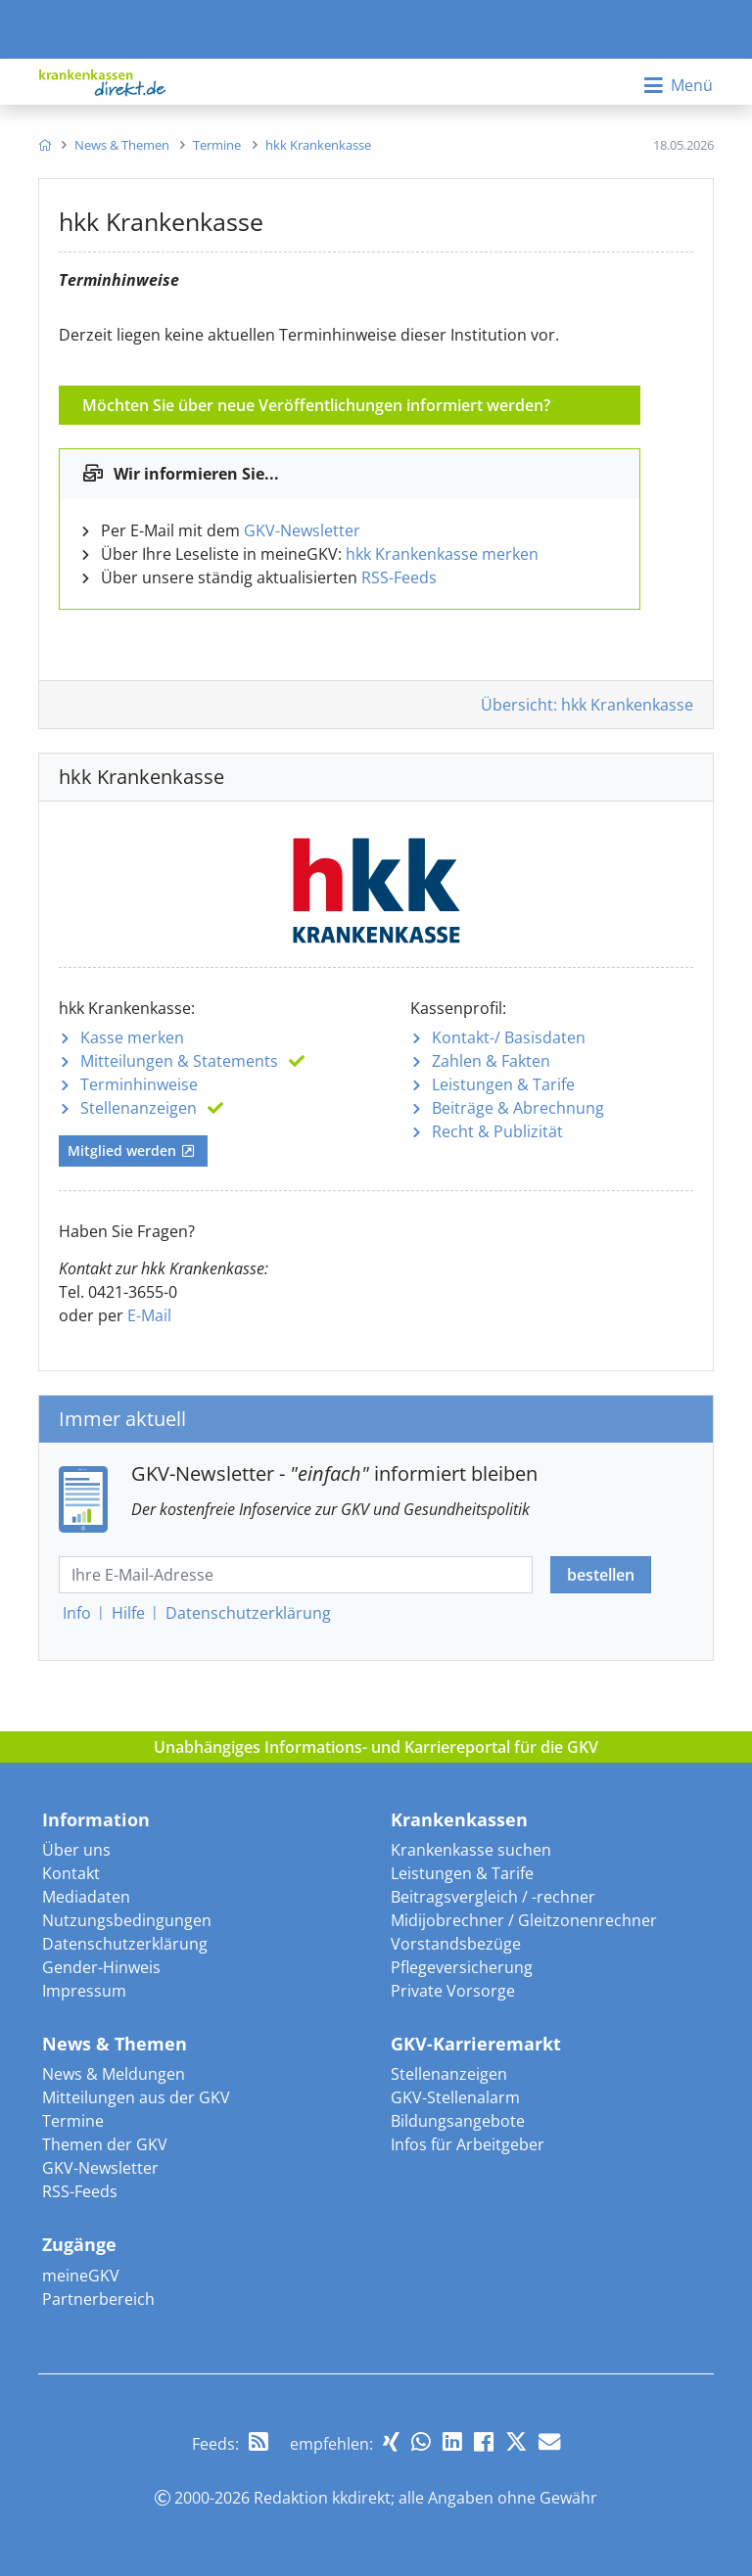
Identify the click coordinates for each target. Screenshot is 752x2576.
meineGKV (80, 2275)
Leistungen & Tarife (503, 1084)
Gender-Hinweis (101, 1967)
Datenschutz (248, 1613)
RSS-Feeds (399, 577)
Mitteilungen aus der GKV (136, 2097)
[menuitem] (44, 145)
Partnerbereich (98, 2299)
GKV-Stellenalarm (455, 2097)
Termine (73, 2121)
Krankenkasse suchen (471, 1850)
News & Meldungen (113, 2074)
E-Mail (149, 1315)
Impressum (84, 1990)
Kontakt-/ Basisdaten (509, 1037)
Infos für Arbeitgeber (467, 2144)
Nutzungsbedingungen (127, 1920)
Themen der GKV (104, 2144)
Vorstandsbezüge (456, 1944)
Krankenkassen (459, 1819)
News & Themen (114, 2043)
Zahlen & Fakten (491, 1061)
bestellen (600, 1575)
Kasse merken (132, 1037)
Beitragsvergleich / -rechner (493, 1897)
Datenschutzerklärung (125, 1944)
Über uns (76, 1850)
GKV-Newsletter (302, 530)
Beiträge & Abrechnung (518, 1108)
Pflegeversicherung (462, 1967)
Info (77, 1613)
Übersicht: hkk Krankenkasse (587, 704)
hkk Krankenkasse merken (442, 554)
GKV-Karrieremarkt (476, 2043)
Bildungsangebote (458, 2121)
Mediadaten (86, 1897)
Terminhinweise (139, 1084)
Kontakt (71, 1873)
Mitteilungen (179, 1061)
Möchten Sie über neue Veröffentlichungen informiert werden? (316, 405)
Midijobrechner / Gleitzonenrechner (524, 1920)
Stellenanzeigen (138, 1108)
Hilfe (128, 1613)
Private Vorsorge (453, 1990)
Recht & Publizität (497, 1131)
